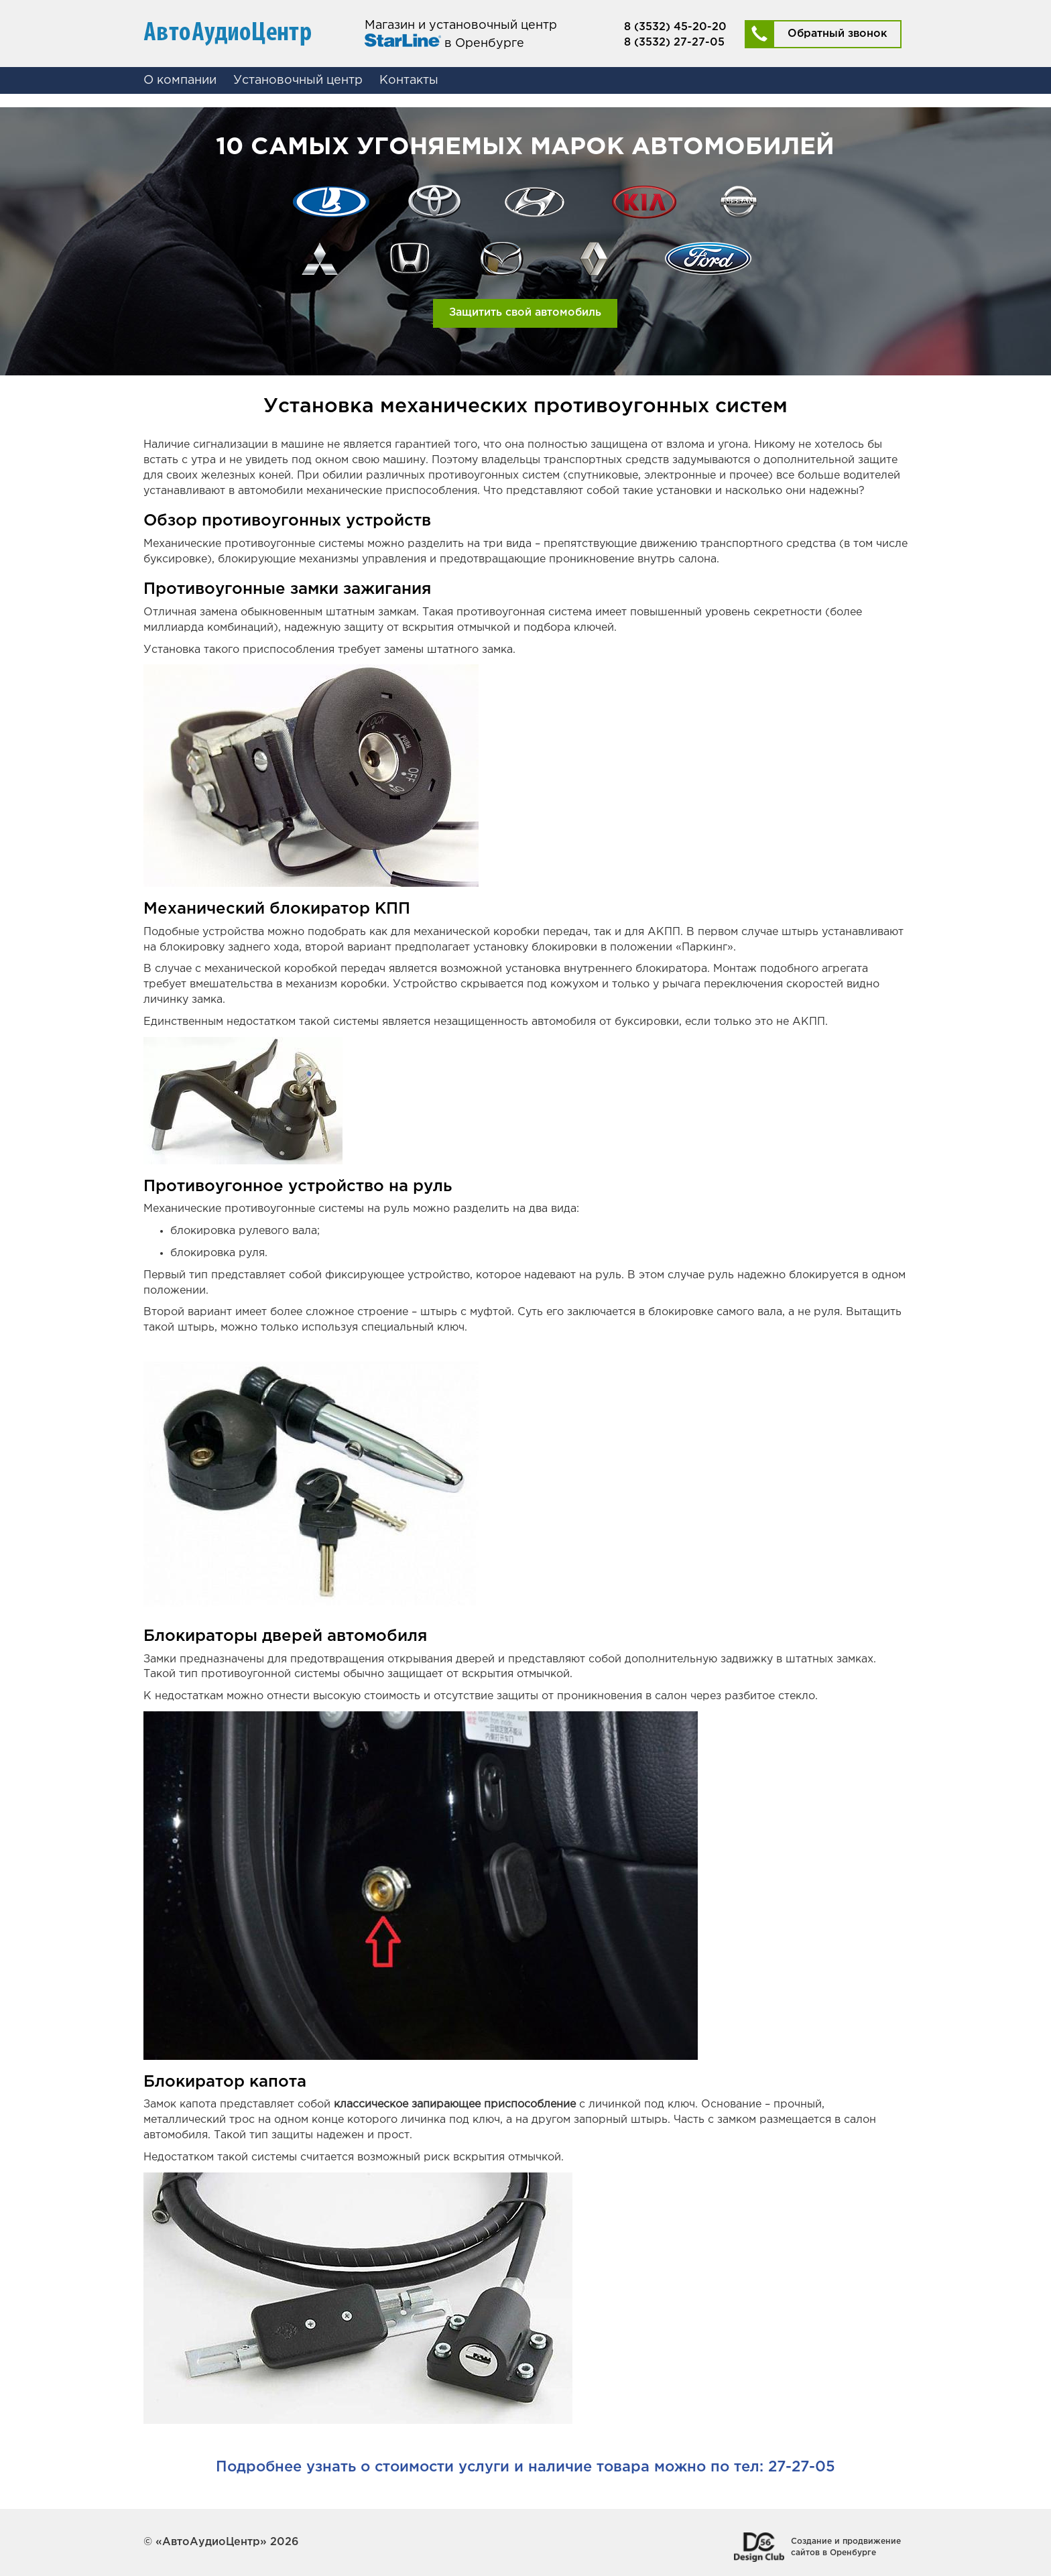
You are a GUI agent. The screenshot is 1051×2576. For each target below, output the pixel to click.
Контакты (408, 80)
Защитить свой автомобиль (525, 313)
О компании (180, 80)
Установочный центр (298, 80)
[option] (525, 241)
